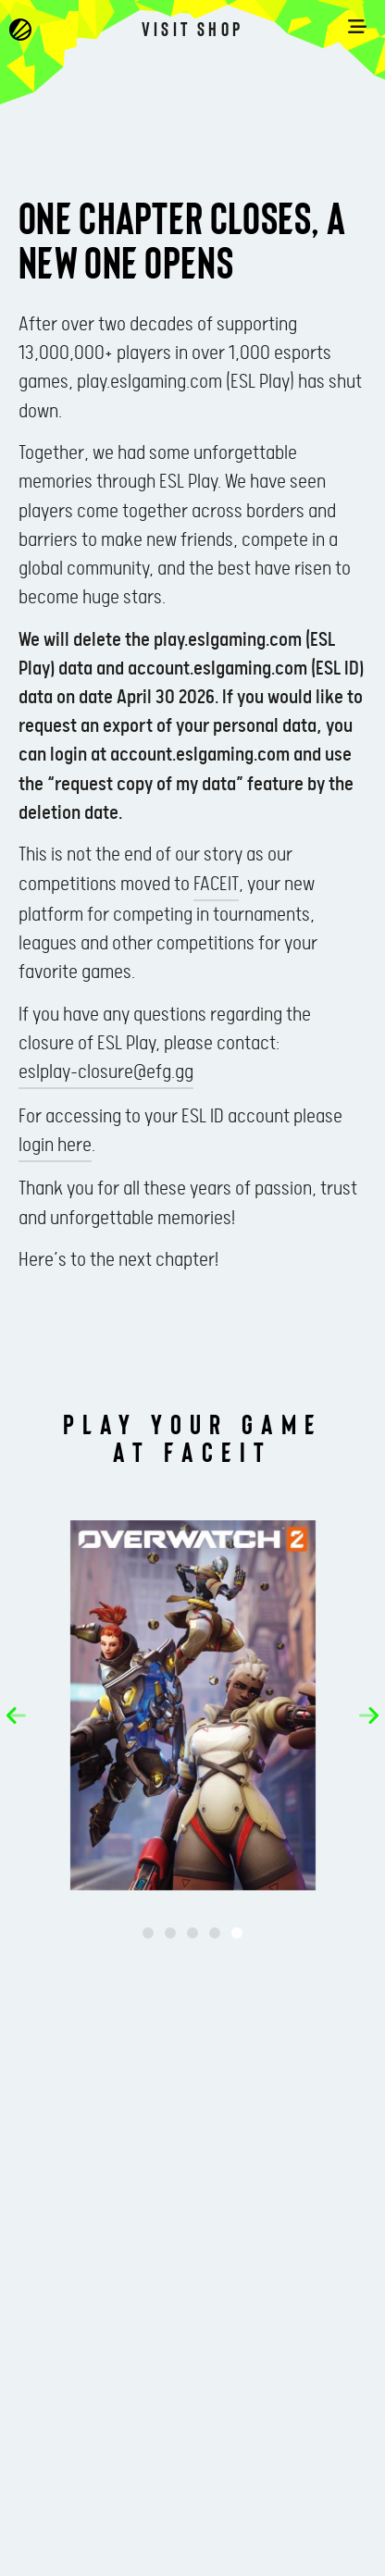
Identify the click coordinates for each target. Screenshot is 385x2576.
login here (55, 1145)
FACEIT (216, 884)
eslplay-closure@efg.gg (106, 1072)
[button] (16, 1715)
